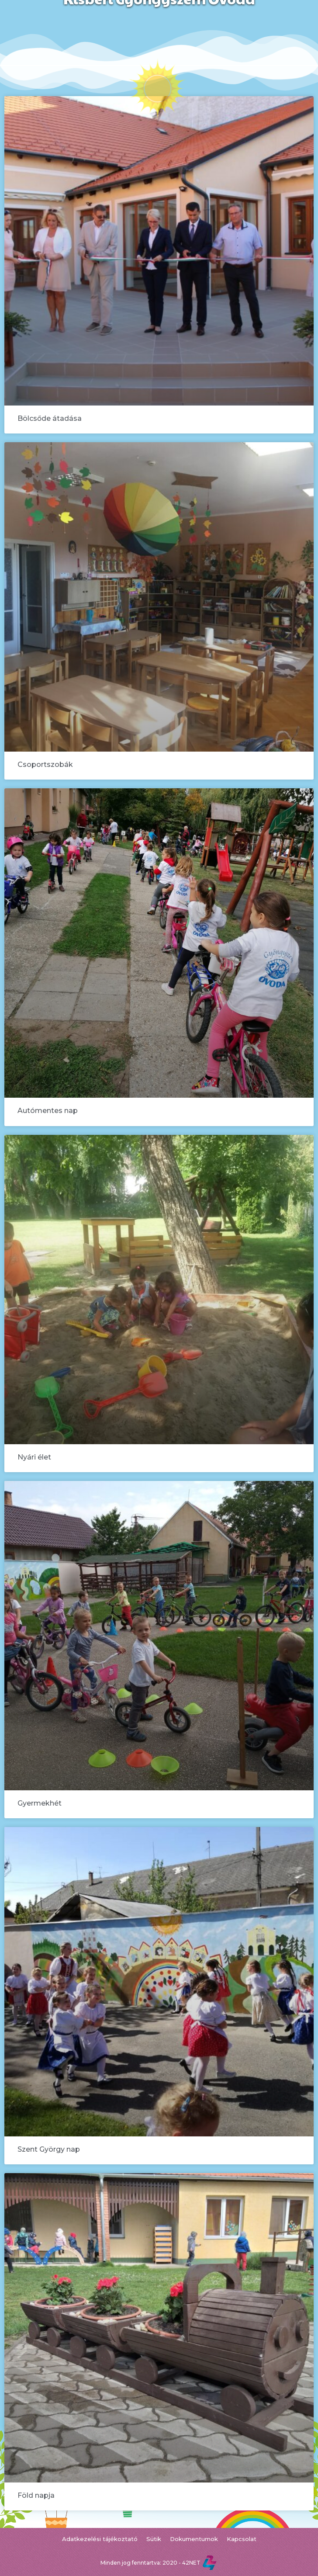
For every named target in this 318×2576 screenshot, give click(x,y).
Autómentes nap (47, 1110)
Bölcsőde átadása (49, 418)
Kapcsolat (241, 2538)
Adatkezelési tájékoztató (100, 2538)
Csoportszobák (45, 764)
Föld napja (36, 2495)
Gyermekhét (39, 1803)
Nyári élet (34, 1457)
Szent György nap (48, 2149)
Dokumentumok (194, 2538)
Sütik (153, 2538)
